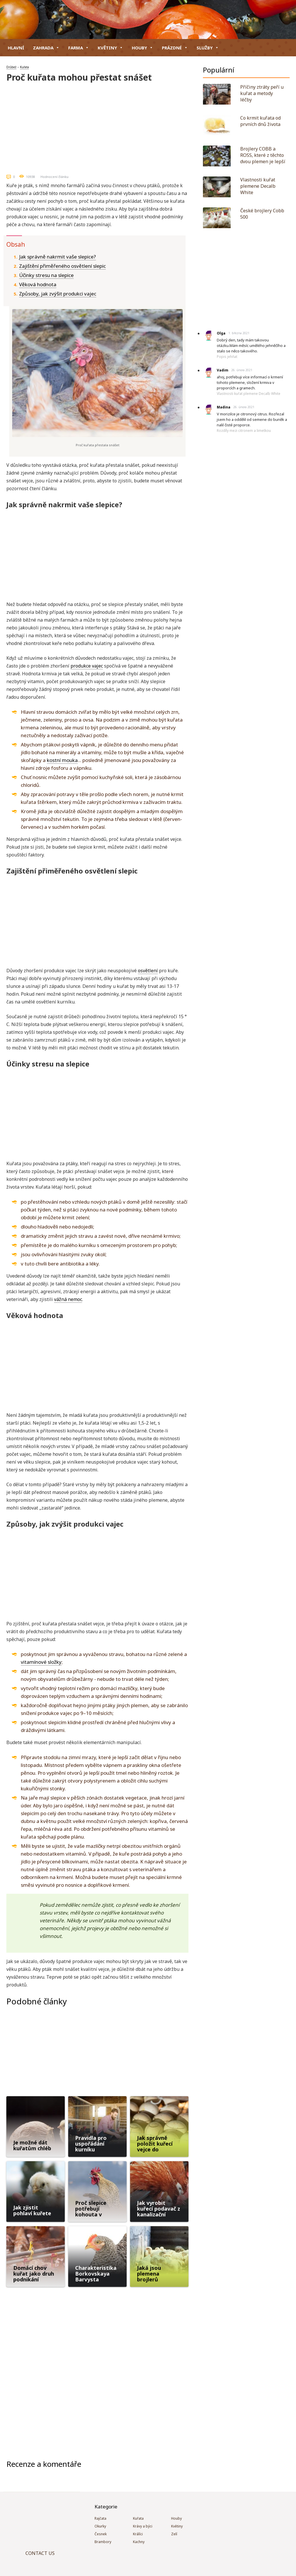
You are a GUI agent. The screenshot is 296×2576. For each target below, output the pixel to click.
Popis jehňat (227, 356)
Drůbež (11, 67)
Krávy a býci (142, 2526)
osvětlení (148, 970)
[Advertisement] (97, 126)
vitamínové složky (41, 1662)
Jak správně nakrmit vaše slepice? (57, 256)
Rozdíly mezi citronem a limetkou (244, 430)
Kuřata (24, 67)
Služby (208, 48)
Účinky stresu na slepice (46, 275)
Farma (78, 48)
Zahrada (46, 48)
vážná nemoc (68, 1299)
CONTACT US (40, 2553)
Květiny (110, 48)
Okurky (100, 2526)
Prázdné (175, 48)
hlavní (16, 48)
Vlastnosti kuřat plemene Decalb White (248, 393)
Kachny (139, 2541)
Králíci (138, 2534)
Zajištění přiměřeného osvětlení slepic (62, 266)
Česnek (101, 2534)
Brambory (103, 2541)
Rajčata (100, 2518)
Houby (142, 48)
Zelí (174, 2534)
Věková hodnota (37, 284)
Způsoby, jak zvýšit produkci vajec (57, 293)
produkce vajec (87, 666)
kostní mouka (62, 760)
